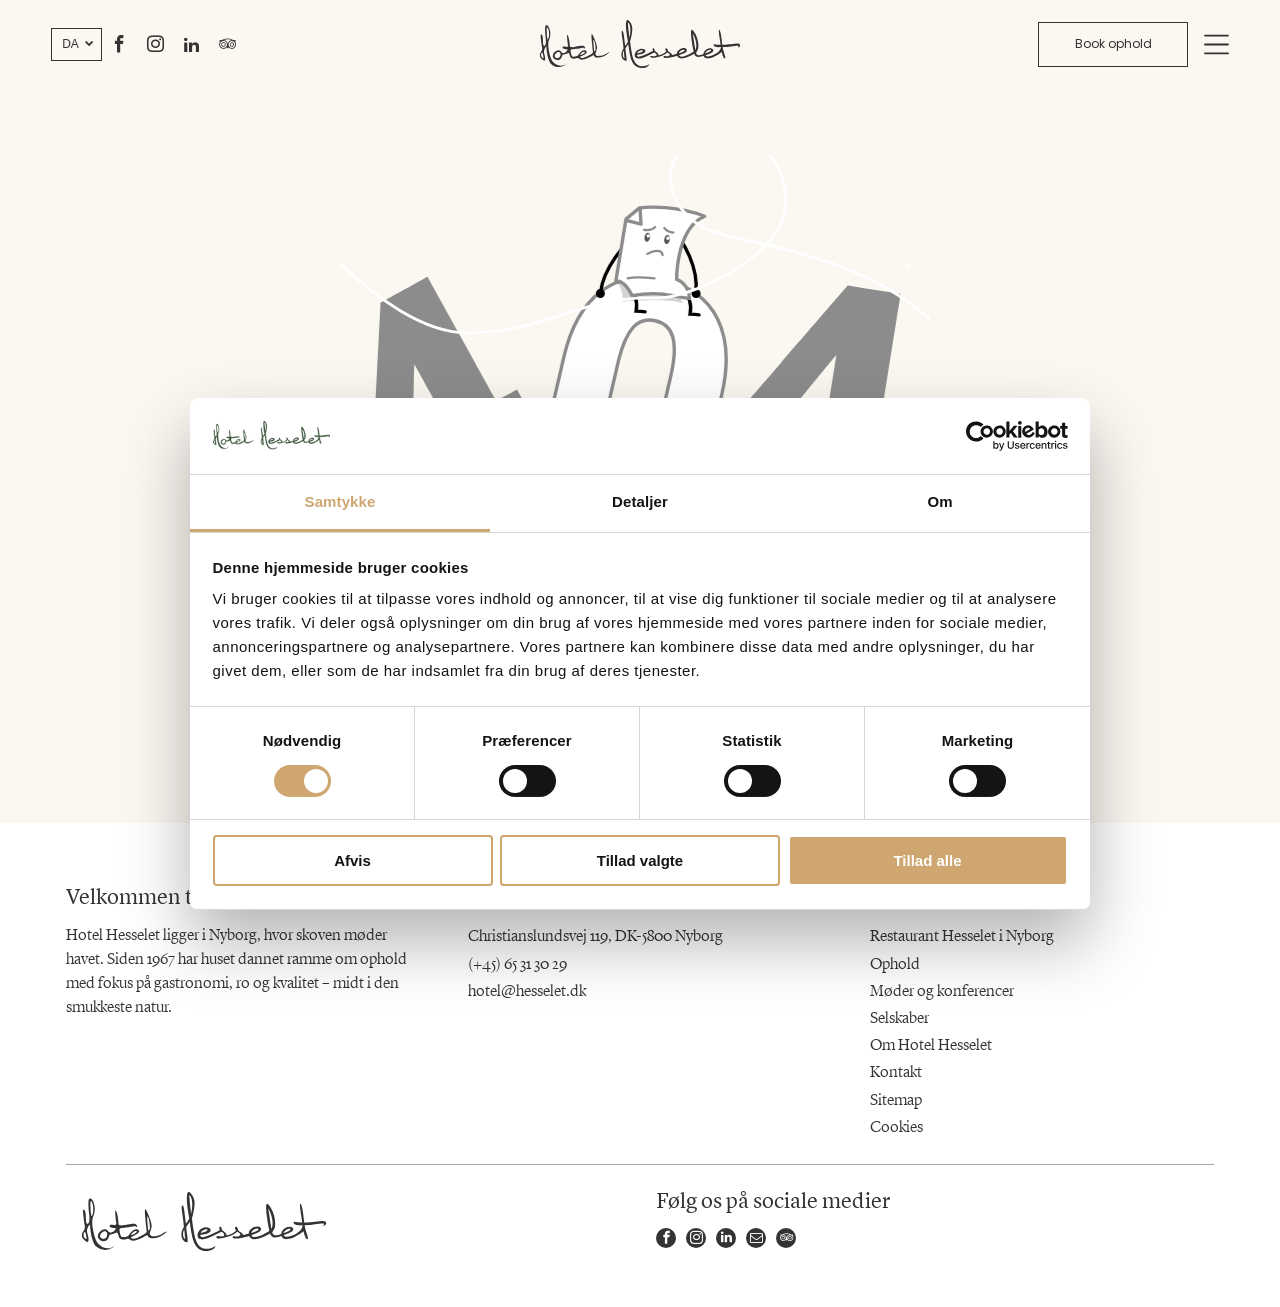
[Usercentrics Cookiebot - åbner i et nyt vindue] (980, 436)
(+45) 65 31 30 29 (517, 965)
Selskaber (899, 1019)
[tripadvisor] (228, 47)
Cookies (896, 1128)
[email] (756, 1240)
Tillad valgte (640, 860)
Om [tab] (939, 501)
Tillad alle (927, 860)
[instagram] (156, 47)
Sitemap (896, 1101)
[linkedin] (192, 47)
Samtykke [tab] (340, 501)
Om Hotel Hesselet (931, 1046)
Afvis (352, 860)
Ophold (895, 965)
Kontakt (896, 1073)
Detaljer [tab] (640, 501)
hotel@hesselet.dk (527, 992)
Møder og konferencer (942, 992)
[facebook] (120, 47)
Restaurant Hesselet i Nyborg (962, 937)
